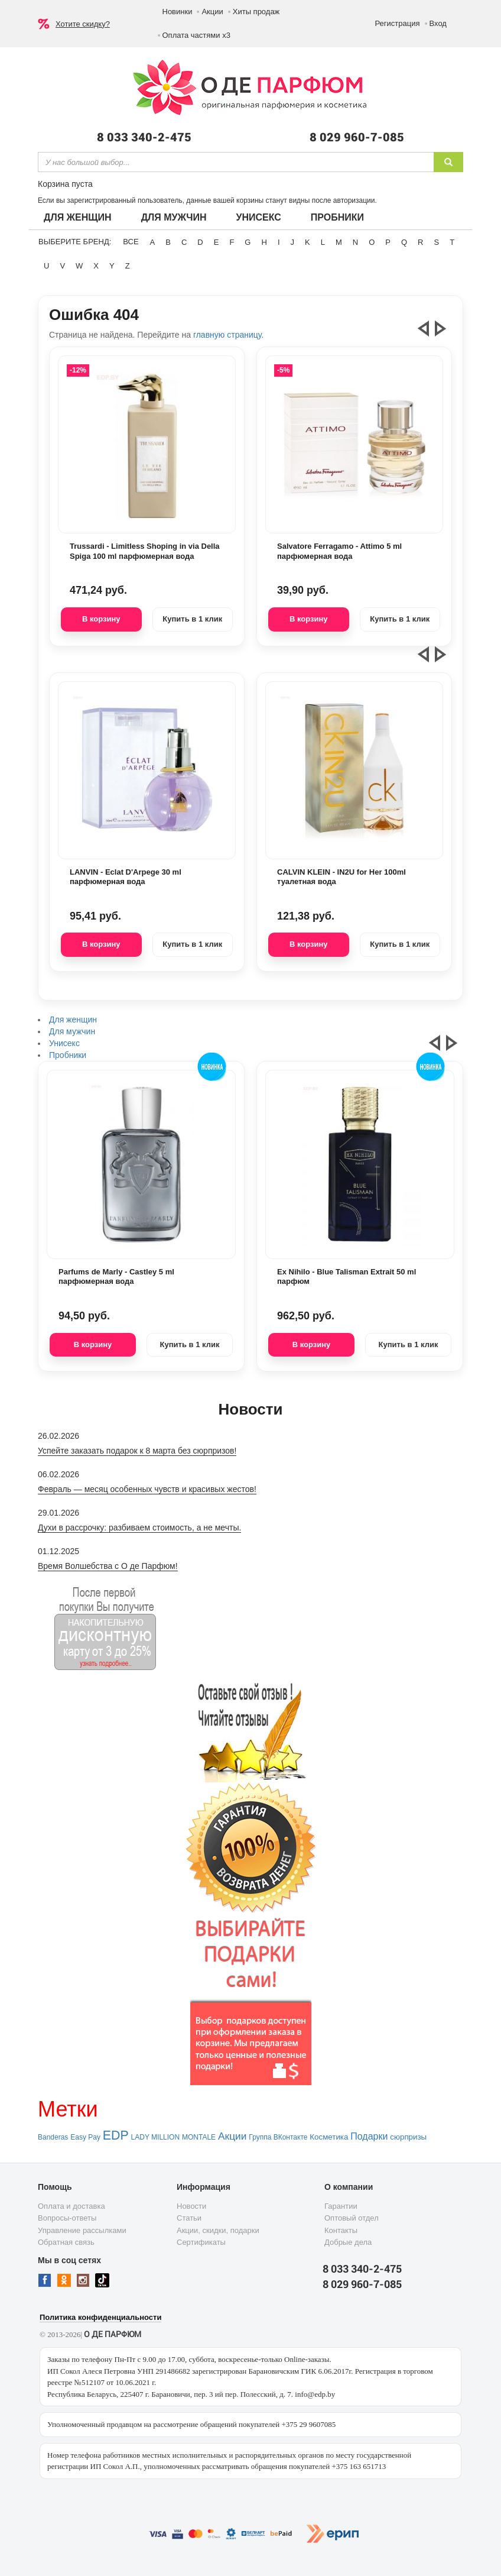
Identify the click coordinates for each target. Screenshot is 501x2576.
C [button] (184, 242)
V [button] (62, 265)
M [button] (339, 242)
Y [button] (112, 265)
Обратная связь (66, 2242)
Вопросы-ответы (67, 2217)
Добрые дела (348, 2242)
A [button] (152, 242)
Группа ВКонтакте (278, 2137)
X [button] (96, 265)
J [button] (293, 242)
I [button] (279, 242)
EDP (116, 2135)
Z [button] (127, 265)
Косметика (329, 2136)
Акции (212, 11)
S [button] (436, 242)
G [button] (247, 242)
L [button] (323, 242)
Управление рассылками (82, 2230)
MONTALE (199, 2137)
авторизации (354, 200)
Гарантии (340, 2206)
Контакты (340, 2230)
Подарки (369, 2136)
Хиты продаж (256, 11)
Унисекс (258, 217)
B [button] (168, 242)
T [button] (452, 242)
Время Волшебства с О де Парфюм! (108, 1566)
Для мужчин (174, 217)
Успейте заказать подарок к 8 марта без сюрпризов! (137, 1450)
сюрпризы (408, 2136)
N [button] (355, 242)
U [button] (46, 265)
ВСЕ (130, 241)
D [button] (200, 242)
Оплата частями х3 (196, 35)
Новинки (177, 11)
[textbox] (236, 162)
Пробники (337, 217)
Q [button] (404, 242)
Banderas (53, 2137)
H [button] (263, 242)
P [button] (388, 242)
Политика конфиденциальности (100, 2317)
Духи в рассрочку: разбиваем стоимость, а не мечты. (139, 1527)
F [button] (231, 242)
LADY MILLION (155, 2137)
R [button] (420, 242)
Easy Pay (85, 2137)
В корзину (101, 618)
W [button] (79, 265)
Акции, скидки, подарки (218, 2230)
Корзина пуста (65, 184)
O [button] (372, 242)
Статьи (189, 2217)
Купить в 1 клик (192, 618)
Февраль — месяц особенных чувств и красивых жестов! (147, 1489)
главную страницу (227, 334)
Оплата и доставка (71, 2206)
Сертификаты (201, 2242)
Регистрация (397, 23)
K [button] (307, 242)
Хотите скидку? (83, 24)
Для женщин (78, 217)
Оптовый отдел (351, 2217)
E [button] (216, 242)
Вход (438, 23)
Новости (191, 2206)
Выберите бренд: (74, 241)
